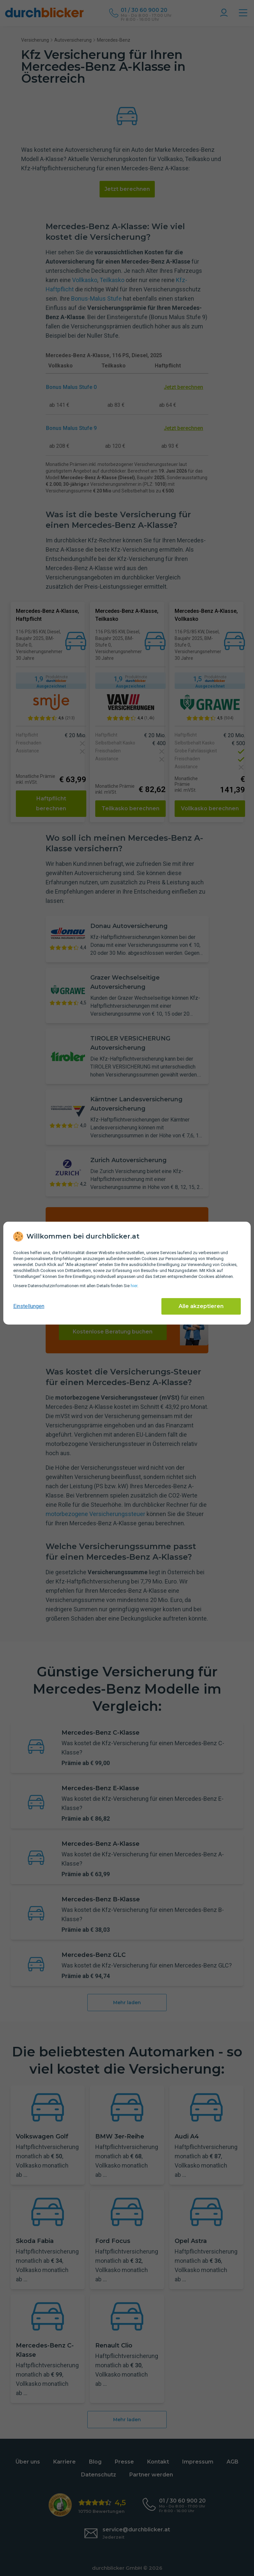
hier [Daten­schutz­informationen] (134, 1285)
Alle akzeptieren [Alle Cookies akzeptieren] (201, 1306)
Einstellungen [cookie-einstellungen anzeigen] (28, 1306)
